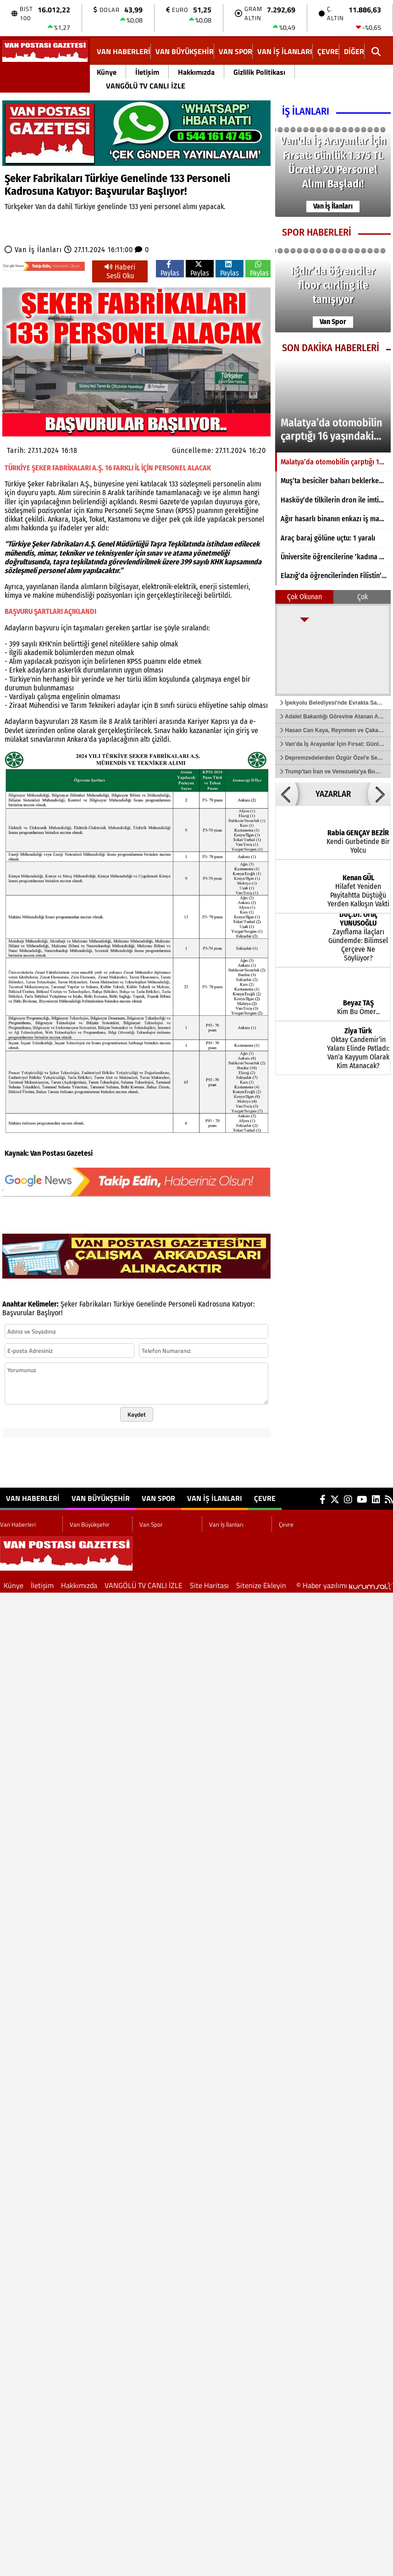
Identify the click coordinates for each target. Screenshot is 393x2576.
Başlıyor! (50, 1312)
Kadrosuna (214, 1304)
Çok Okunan (304, 596)
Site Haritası (209, 1585)
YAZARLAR (333, 794)
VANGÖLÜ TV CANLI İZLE (145, 85)
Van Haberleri (123, 51)
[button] (286, 794)
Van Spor (235, 51)
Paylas (170, 268)
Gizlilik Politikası (259, 71)
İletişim (147, 71)
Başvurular (18, 1312)
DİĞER (354, 51)
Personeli (182, 1304)
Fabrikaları (95, 1304)
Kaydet (136, 1414)
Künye (106, 71)
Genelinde (151, 1304)
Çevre (328, 51)
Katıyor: (243, 1304)
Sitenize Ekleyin (261, 1585)
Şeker (69, 1304)
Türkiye (123, 1304)
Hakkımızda (196, 71)
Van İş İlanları (284, 51)
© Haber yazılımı (344, 1585)
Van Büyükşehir (184, 51)
